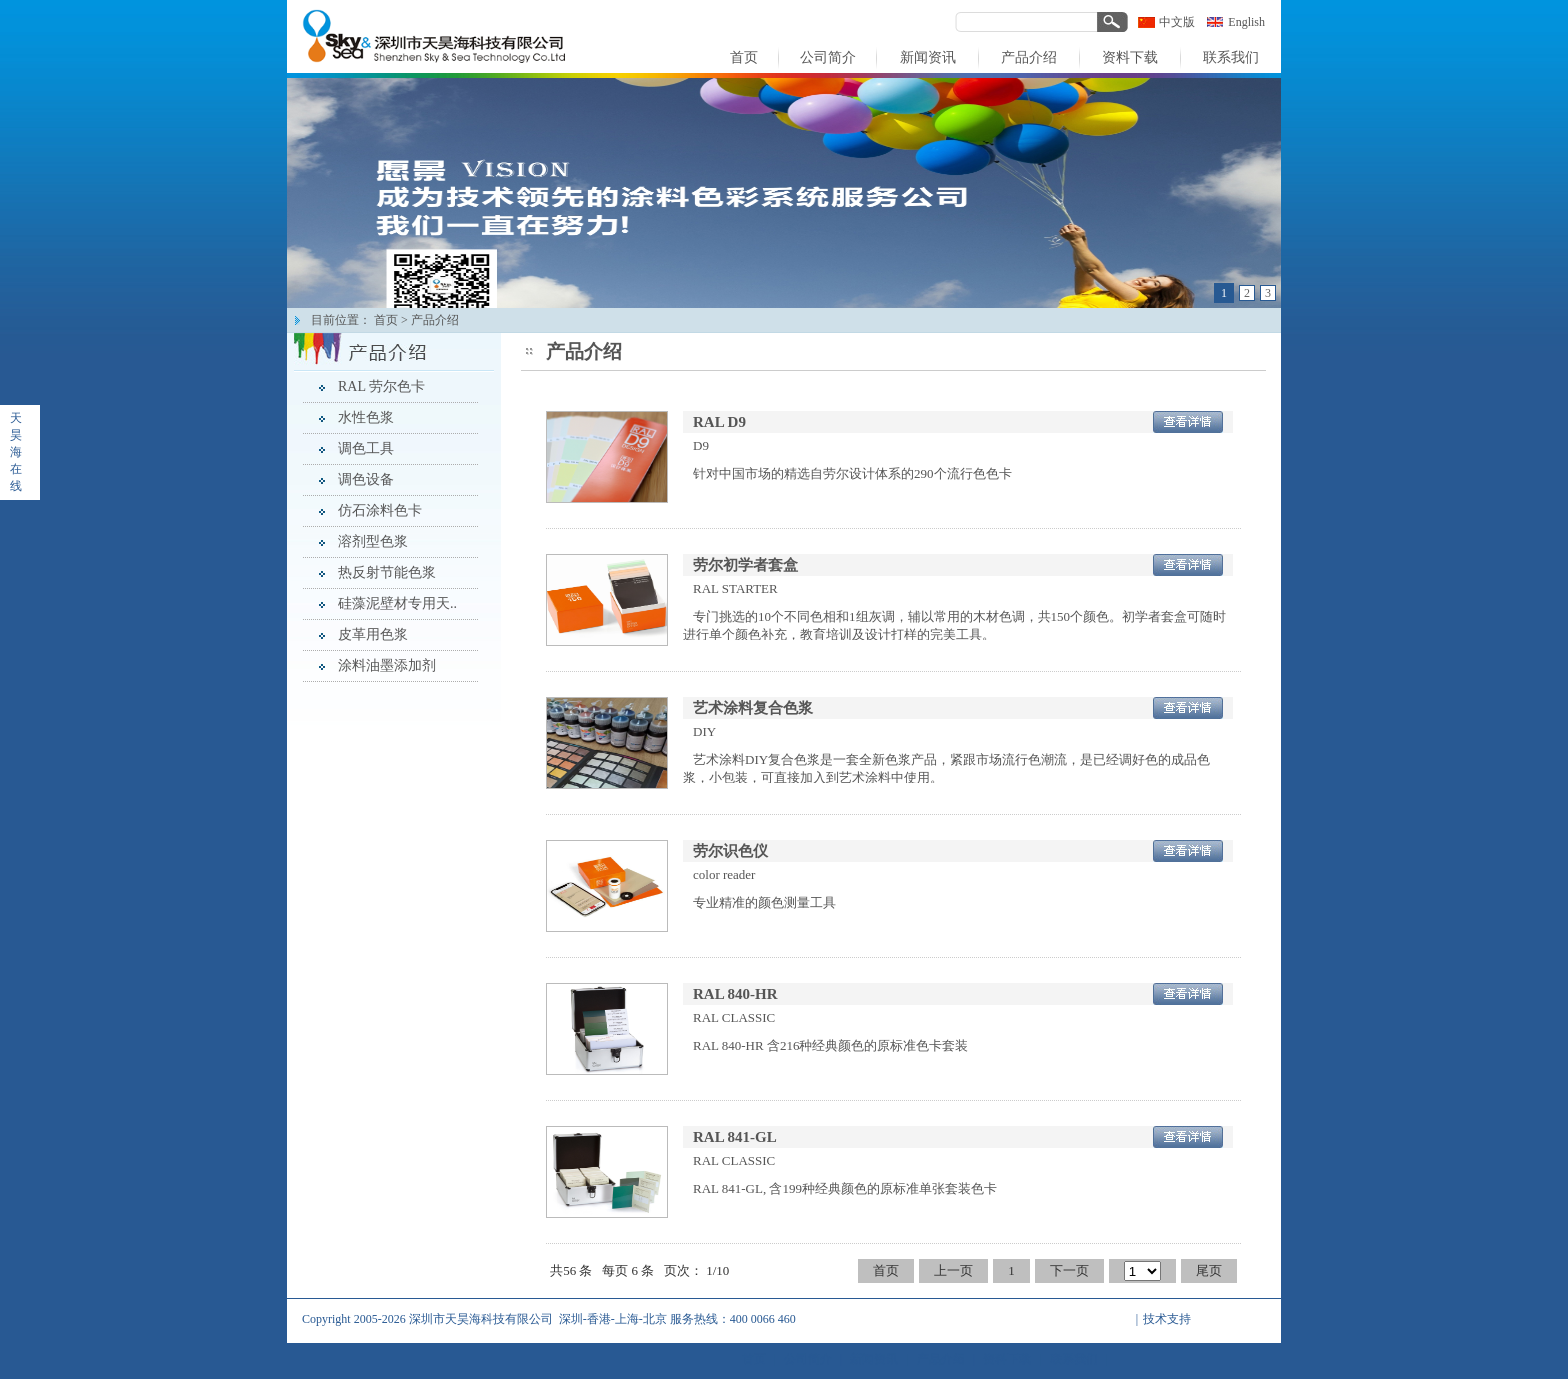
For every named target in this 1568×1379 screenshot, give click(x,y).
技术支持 (1167, 1319)
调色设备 (366, 479)
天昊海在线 (16, 452)
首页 (386, 320)
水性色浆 (366, 417)
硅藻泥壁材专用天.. (397, 603)
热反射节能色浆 (387, 572)
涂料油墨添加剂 (387, 665)
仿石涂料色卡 (380, 510)
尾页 (1209, 1270)
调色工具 (366, 448)
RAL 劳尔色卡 (381, 386)
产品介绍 (435, 320)
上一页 (953, 1270)
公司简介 (808, 1359)
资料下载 (1007, 1359)
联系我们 (1074, 1359)
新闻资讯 (874, 1359)
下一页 (1069, 1270)
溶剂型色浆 (373, 541)
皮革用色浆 (373, 634)
